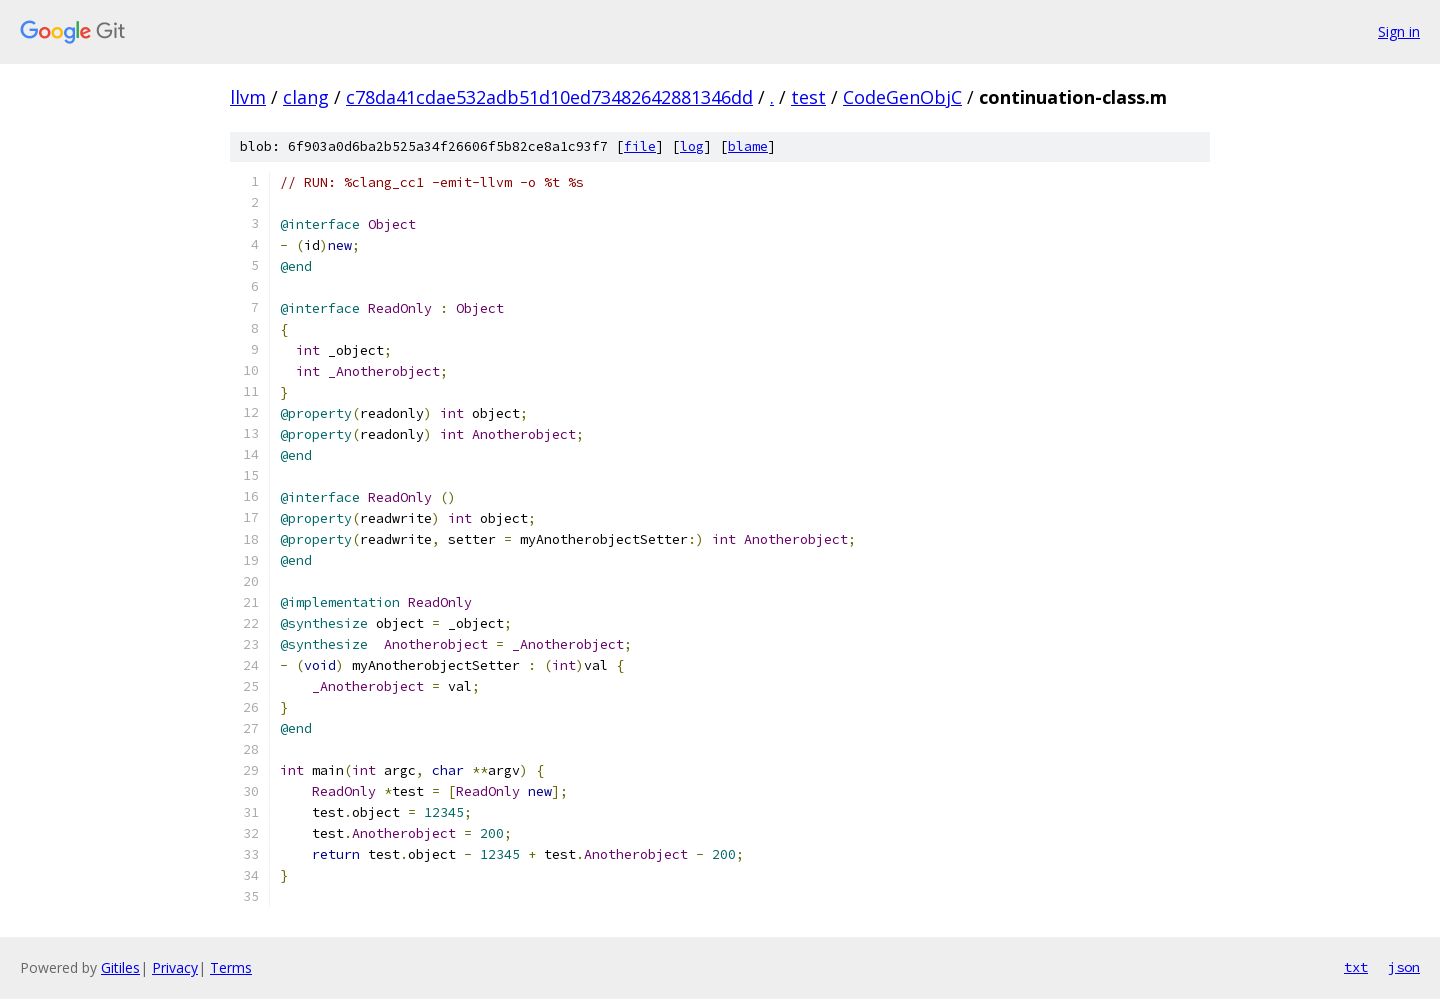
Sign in (1399, 31)
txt (1356, 967)
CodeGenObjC (902, 97)
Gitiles (120, 967)
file (640, 146)
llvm (248, 97)
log (692, 146)
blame (748, 146)
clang (306, 97)
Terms (231, 967)
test (808, 97)
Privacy (175, 967)
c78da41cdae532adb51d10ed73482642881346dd (549, 97)
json (1404, 967)
